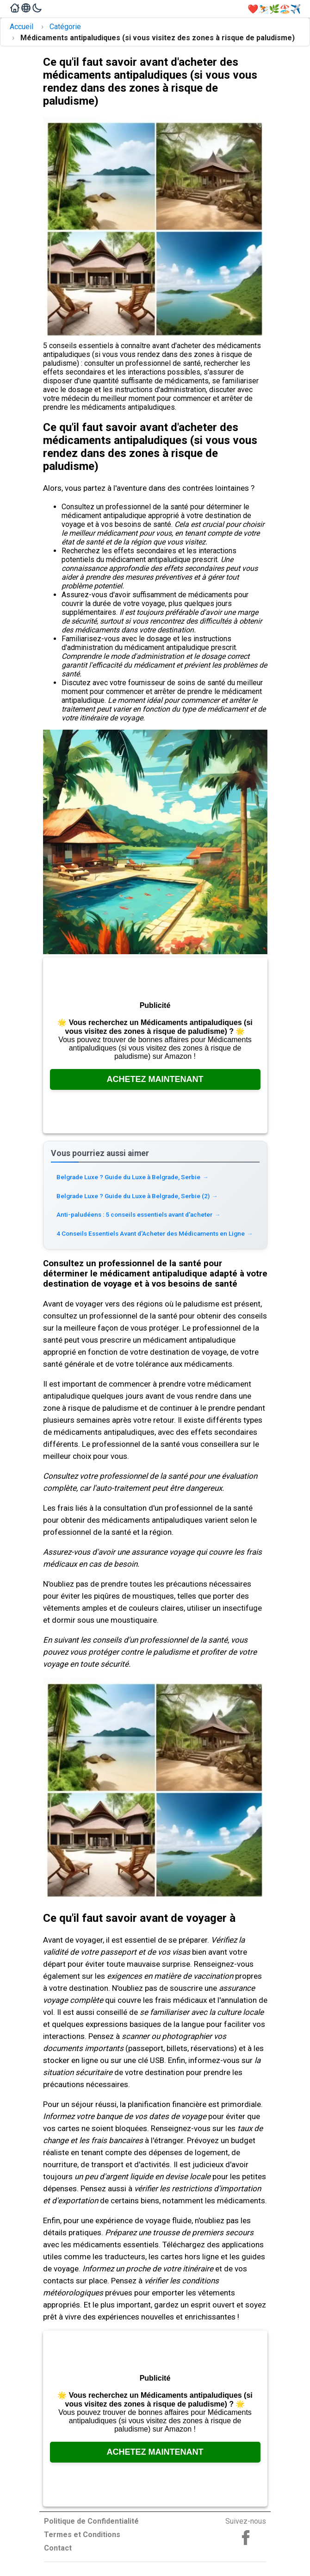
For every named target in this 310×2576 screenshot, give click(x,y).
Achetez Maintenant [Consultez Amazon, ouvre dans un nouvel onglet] (155, 1079)
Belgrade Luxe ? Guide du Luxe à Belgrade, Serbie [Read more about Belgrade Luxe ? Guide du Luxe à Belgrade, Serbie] (132, 1177)
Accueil (21, 26)
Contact (58, 2548)
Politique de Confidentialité (91, 2521)
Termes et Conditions (82, 2534)
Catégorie (65, 26)
